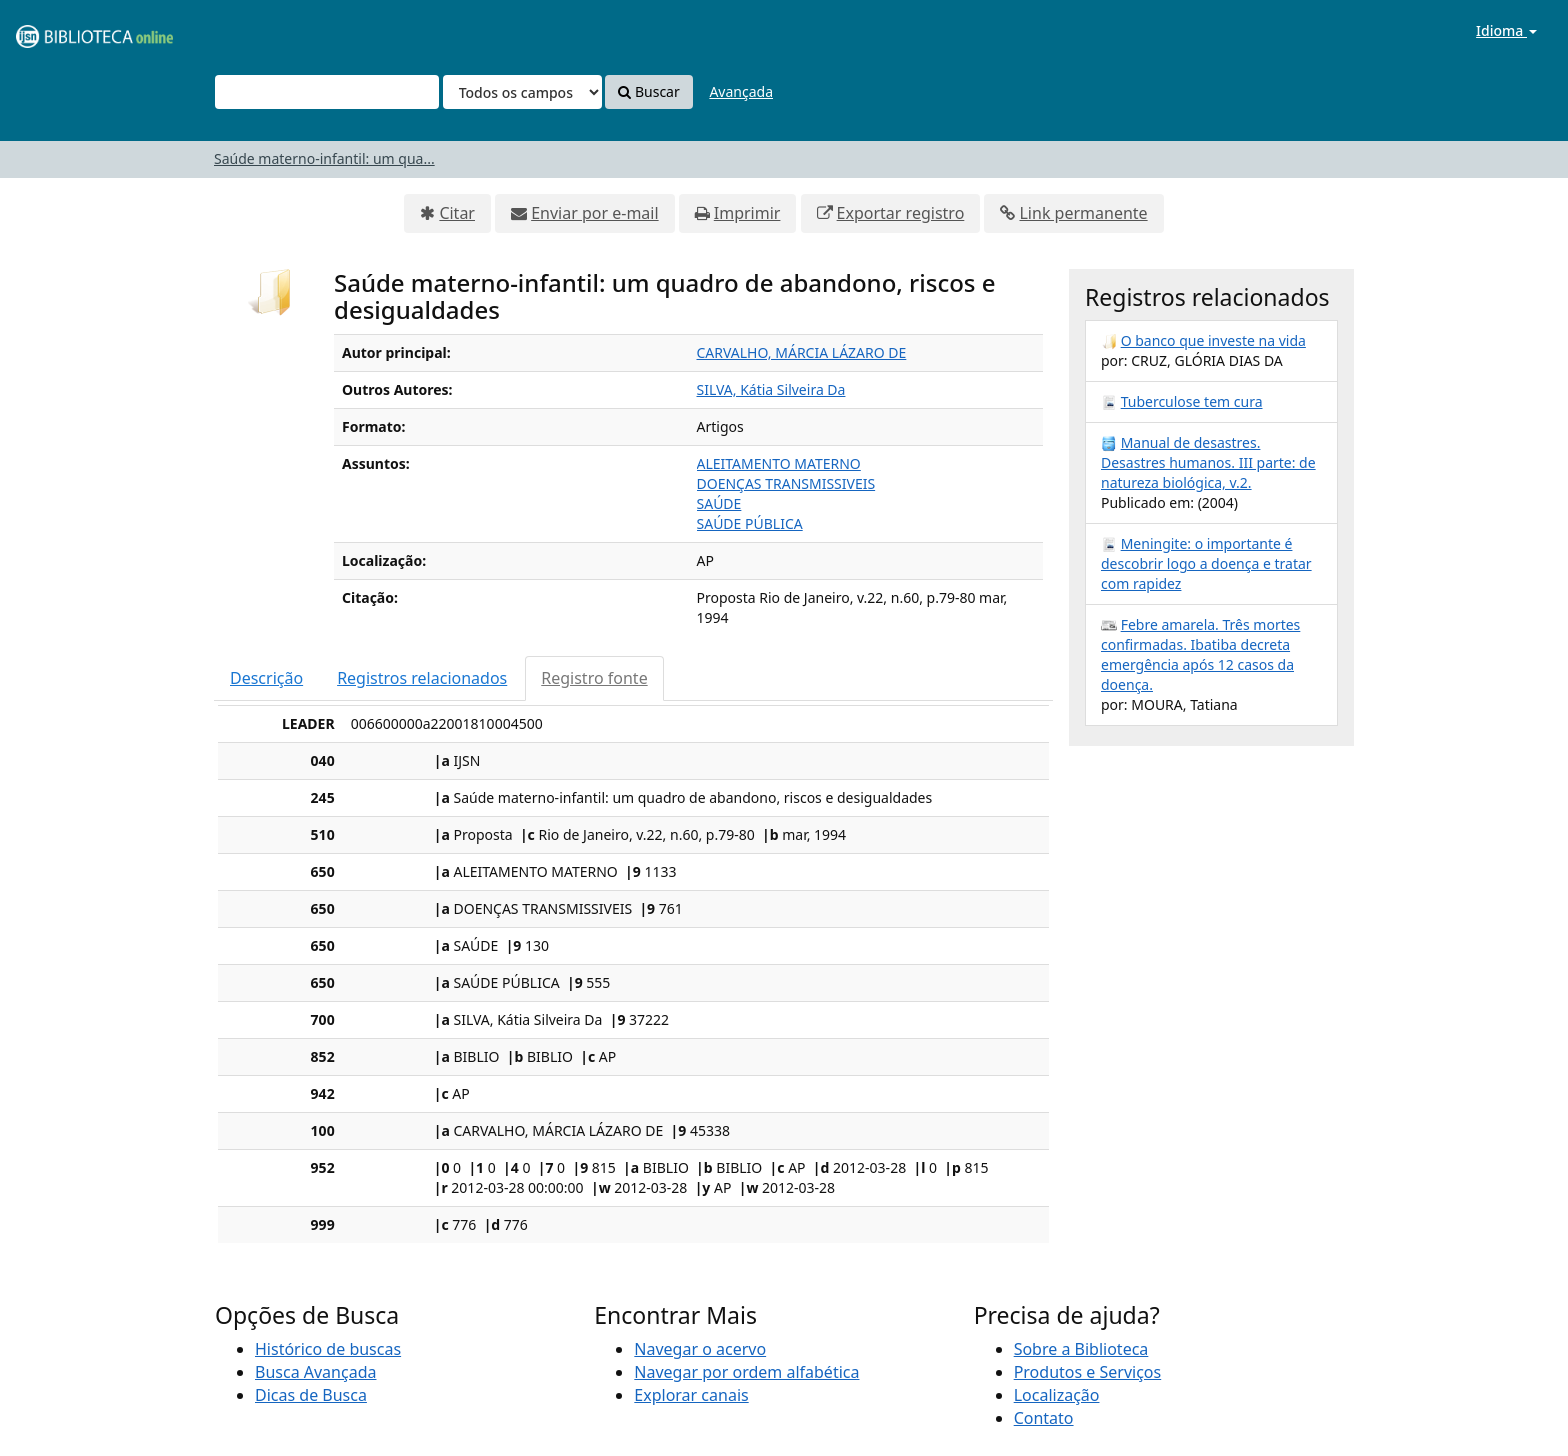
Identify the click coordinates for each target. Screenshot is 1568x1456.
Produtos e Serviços (1088, 1372)
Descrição (266, 678)
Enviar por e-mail (594, 213)
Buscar (648, 91)
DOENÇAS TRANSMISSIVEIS (786, 483)
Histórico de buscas (328, 1349)
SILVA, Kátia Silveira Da (771, 389)
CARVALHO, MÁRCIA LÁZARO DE (802, 352)
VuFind (64, 30)
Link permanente (1083, 213)
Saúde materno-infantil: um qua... (324, 158)
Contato (1044, 1418)
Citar (457, 213)
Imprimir (747, 213)
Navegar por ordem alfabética (746, 1372)
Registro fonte (594, 678)
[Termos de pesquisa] (327, 92)
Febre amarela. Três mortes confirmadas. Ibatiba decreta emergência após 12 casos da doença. (1200, 654)
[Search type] (522, 92)
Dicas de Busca (311, 1395)
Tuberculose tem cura (1192, 401)
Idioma (1506, 30)
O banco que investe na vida (1213, 340)
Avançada (741, 91)
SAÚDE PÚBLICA (750, 523)
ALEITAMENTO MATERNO (779, 463)
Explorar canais (691, 1395)
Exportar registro (901, 213)
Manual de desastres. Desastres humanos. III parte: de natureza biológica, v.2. (1208, 462)
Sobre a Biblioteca (1081, 1349)
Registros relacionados (422, 678)
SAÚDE (719, 503)
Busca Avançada (315, 1372)
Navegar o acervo (700, 1349)
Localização (1057, 1395)
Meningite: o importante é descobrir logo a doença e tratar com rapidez (1206, 563)
